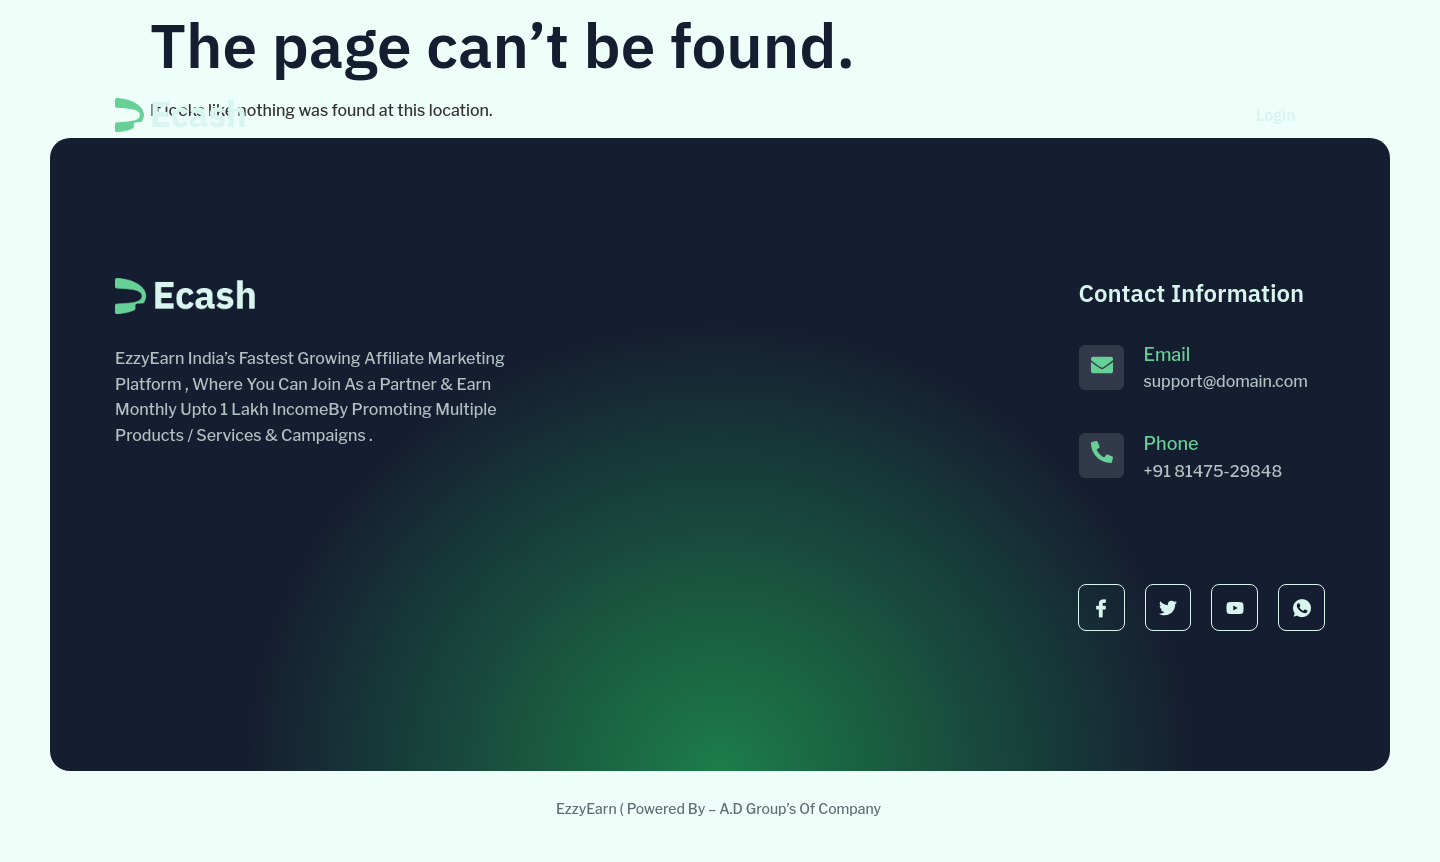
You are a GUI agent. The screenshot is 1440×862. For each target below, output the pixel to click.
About (623, 115)
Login (1276, 115)
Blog (809, 115)
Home (538, 115)
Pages (719, 115)
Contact (894, 115)
